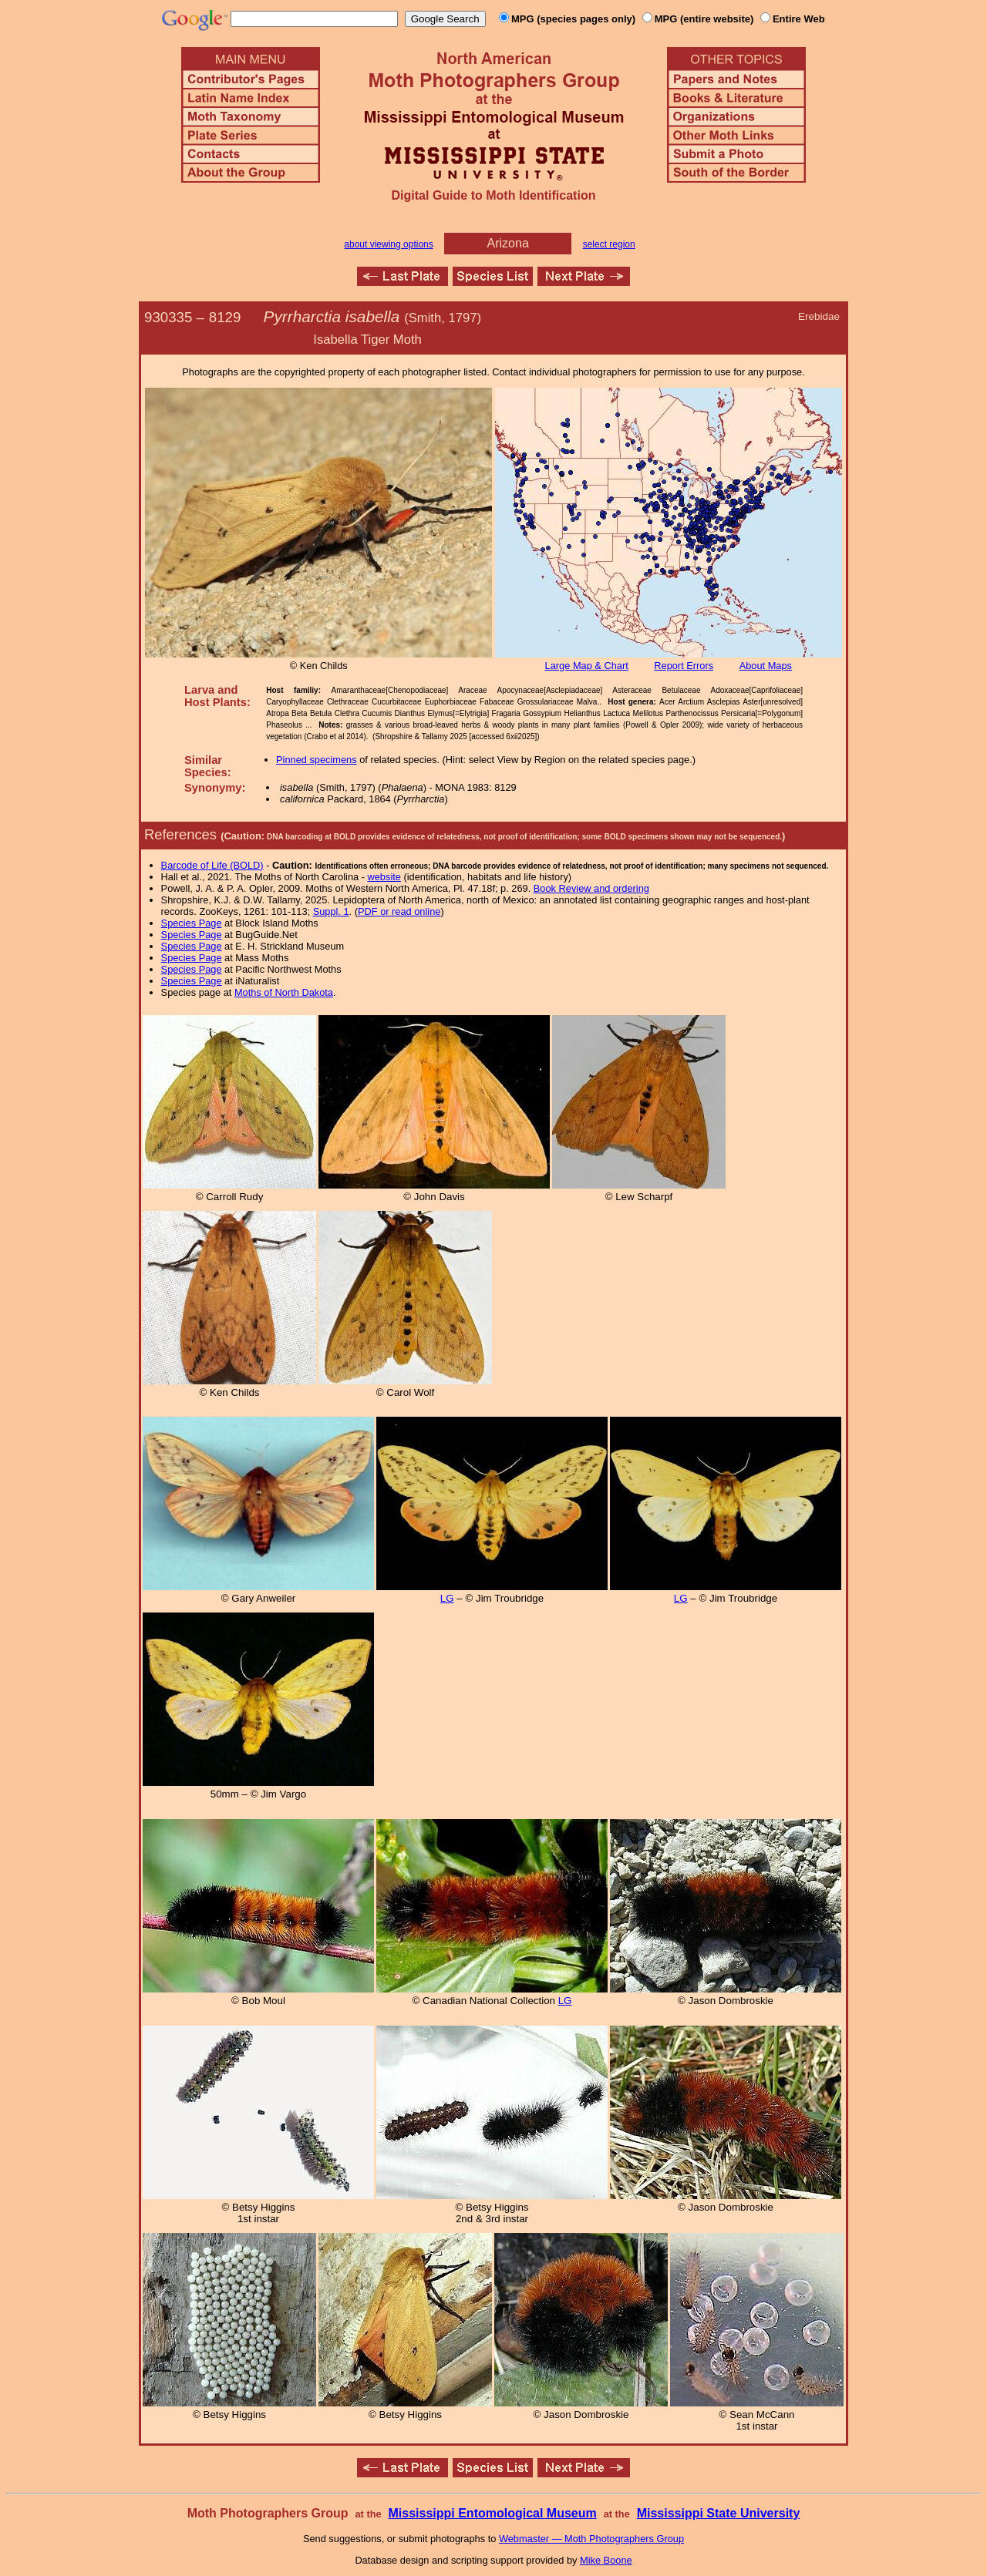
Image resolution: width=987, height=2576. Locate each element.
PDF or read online (399, 911)
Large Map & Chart (586, 665)
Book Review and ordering (591, 888)
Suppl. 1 (331, 911)
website (384, 877)
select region (609, 244)
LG (447, 1598)
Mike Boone (606, 2560)
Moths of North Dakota (283, 992)
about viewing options (388, 244)
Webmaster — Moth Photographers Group (591, 2538)
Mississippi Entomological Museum (492, 2513)
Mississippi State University (718, 2513)
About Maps (765, 665)
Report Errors (683, 665)
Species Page (191, 923)
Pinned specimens (316, 759)
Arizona (508, 243)
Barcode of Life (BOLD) (212, 865)
